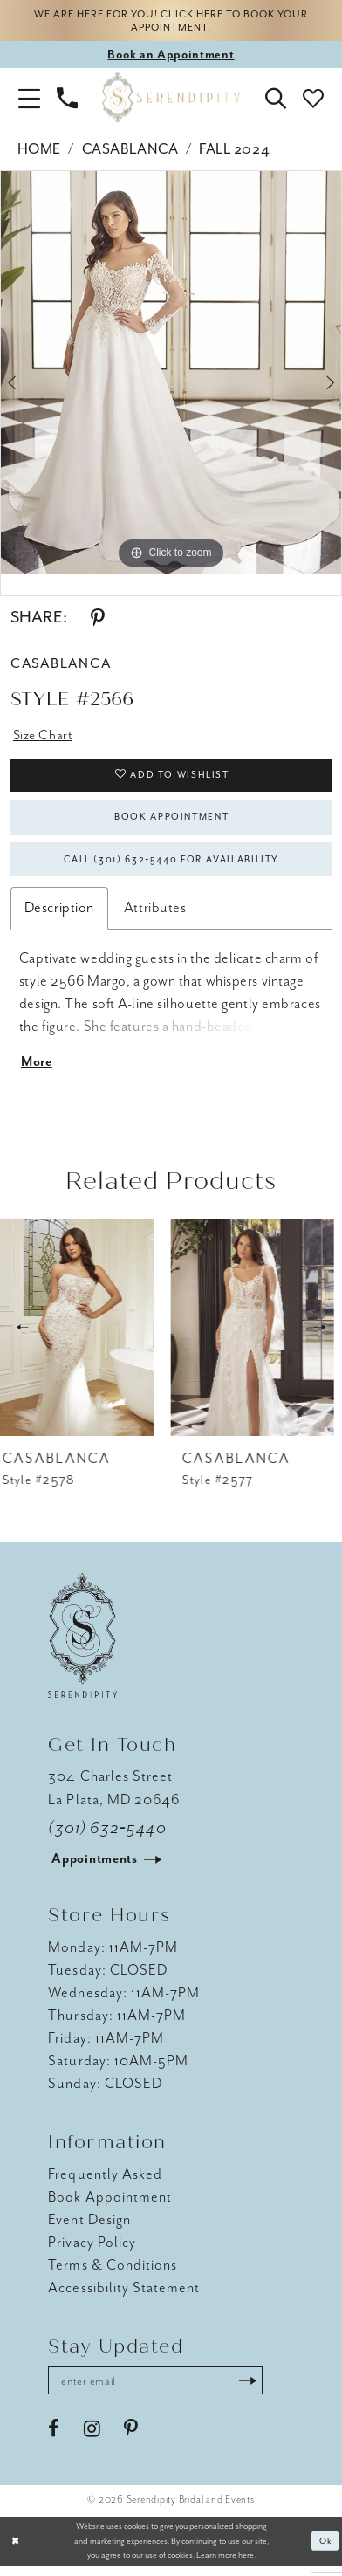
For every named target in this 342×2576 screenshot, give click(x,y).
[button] (29, 99)
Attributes (155, 915)
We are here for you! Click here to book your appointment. (171, 21)
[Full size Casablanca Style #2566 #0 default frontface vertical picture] (171, 374)
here (246, 2565)
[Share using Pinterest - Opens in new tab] (98, 620)
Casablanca (130, 150)
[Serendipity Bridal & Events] (171, 99)
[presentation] (81, 1337)
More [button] (38, 1070)
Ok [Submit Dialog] (325, 2551)
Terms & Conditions (112, 2273)
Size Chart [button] (44, 737)
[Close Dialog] (16, 2551)
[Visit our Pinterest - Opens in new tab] (131, 2438)
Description (59, 915)
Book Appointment (172, 822)
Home (39, 150)
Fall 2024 (234, 150)
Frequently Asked (105, 2183)
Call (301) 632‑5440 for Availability (171, 866)
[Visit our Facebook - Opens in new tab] (53, 2438)
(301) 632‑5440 (107, 1836)
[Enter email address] (159, 2390)
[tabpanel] (171, 374)
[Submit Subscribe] (256, 2390)
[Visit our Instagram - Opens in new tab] (92, 2438)
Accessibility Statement (124, 2296)
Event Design (89, 2228)
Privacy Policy (92, 2251)
